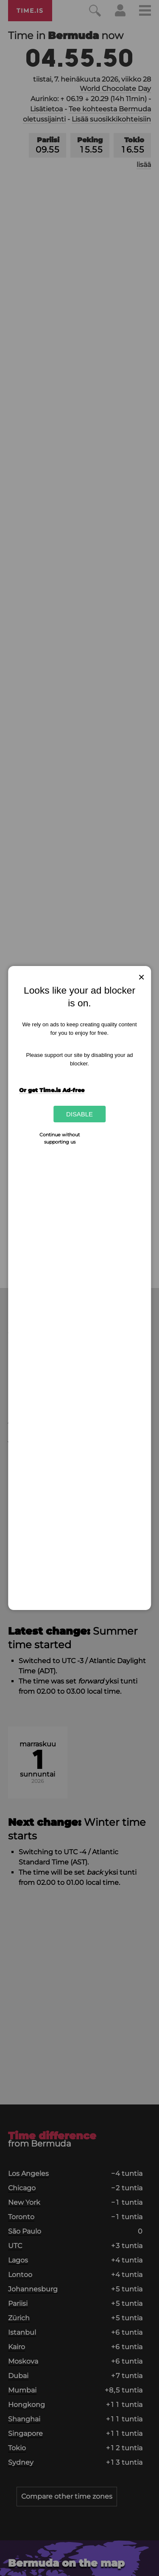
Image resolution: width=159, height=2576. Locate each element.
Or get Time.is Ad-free (51, 1090)
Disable (79, 1114)
